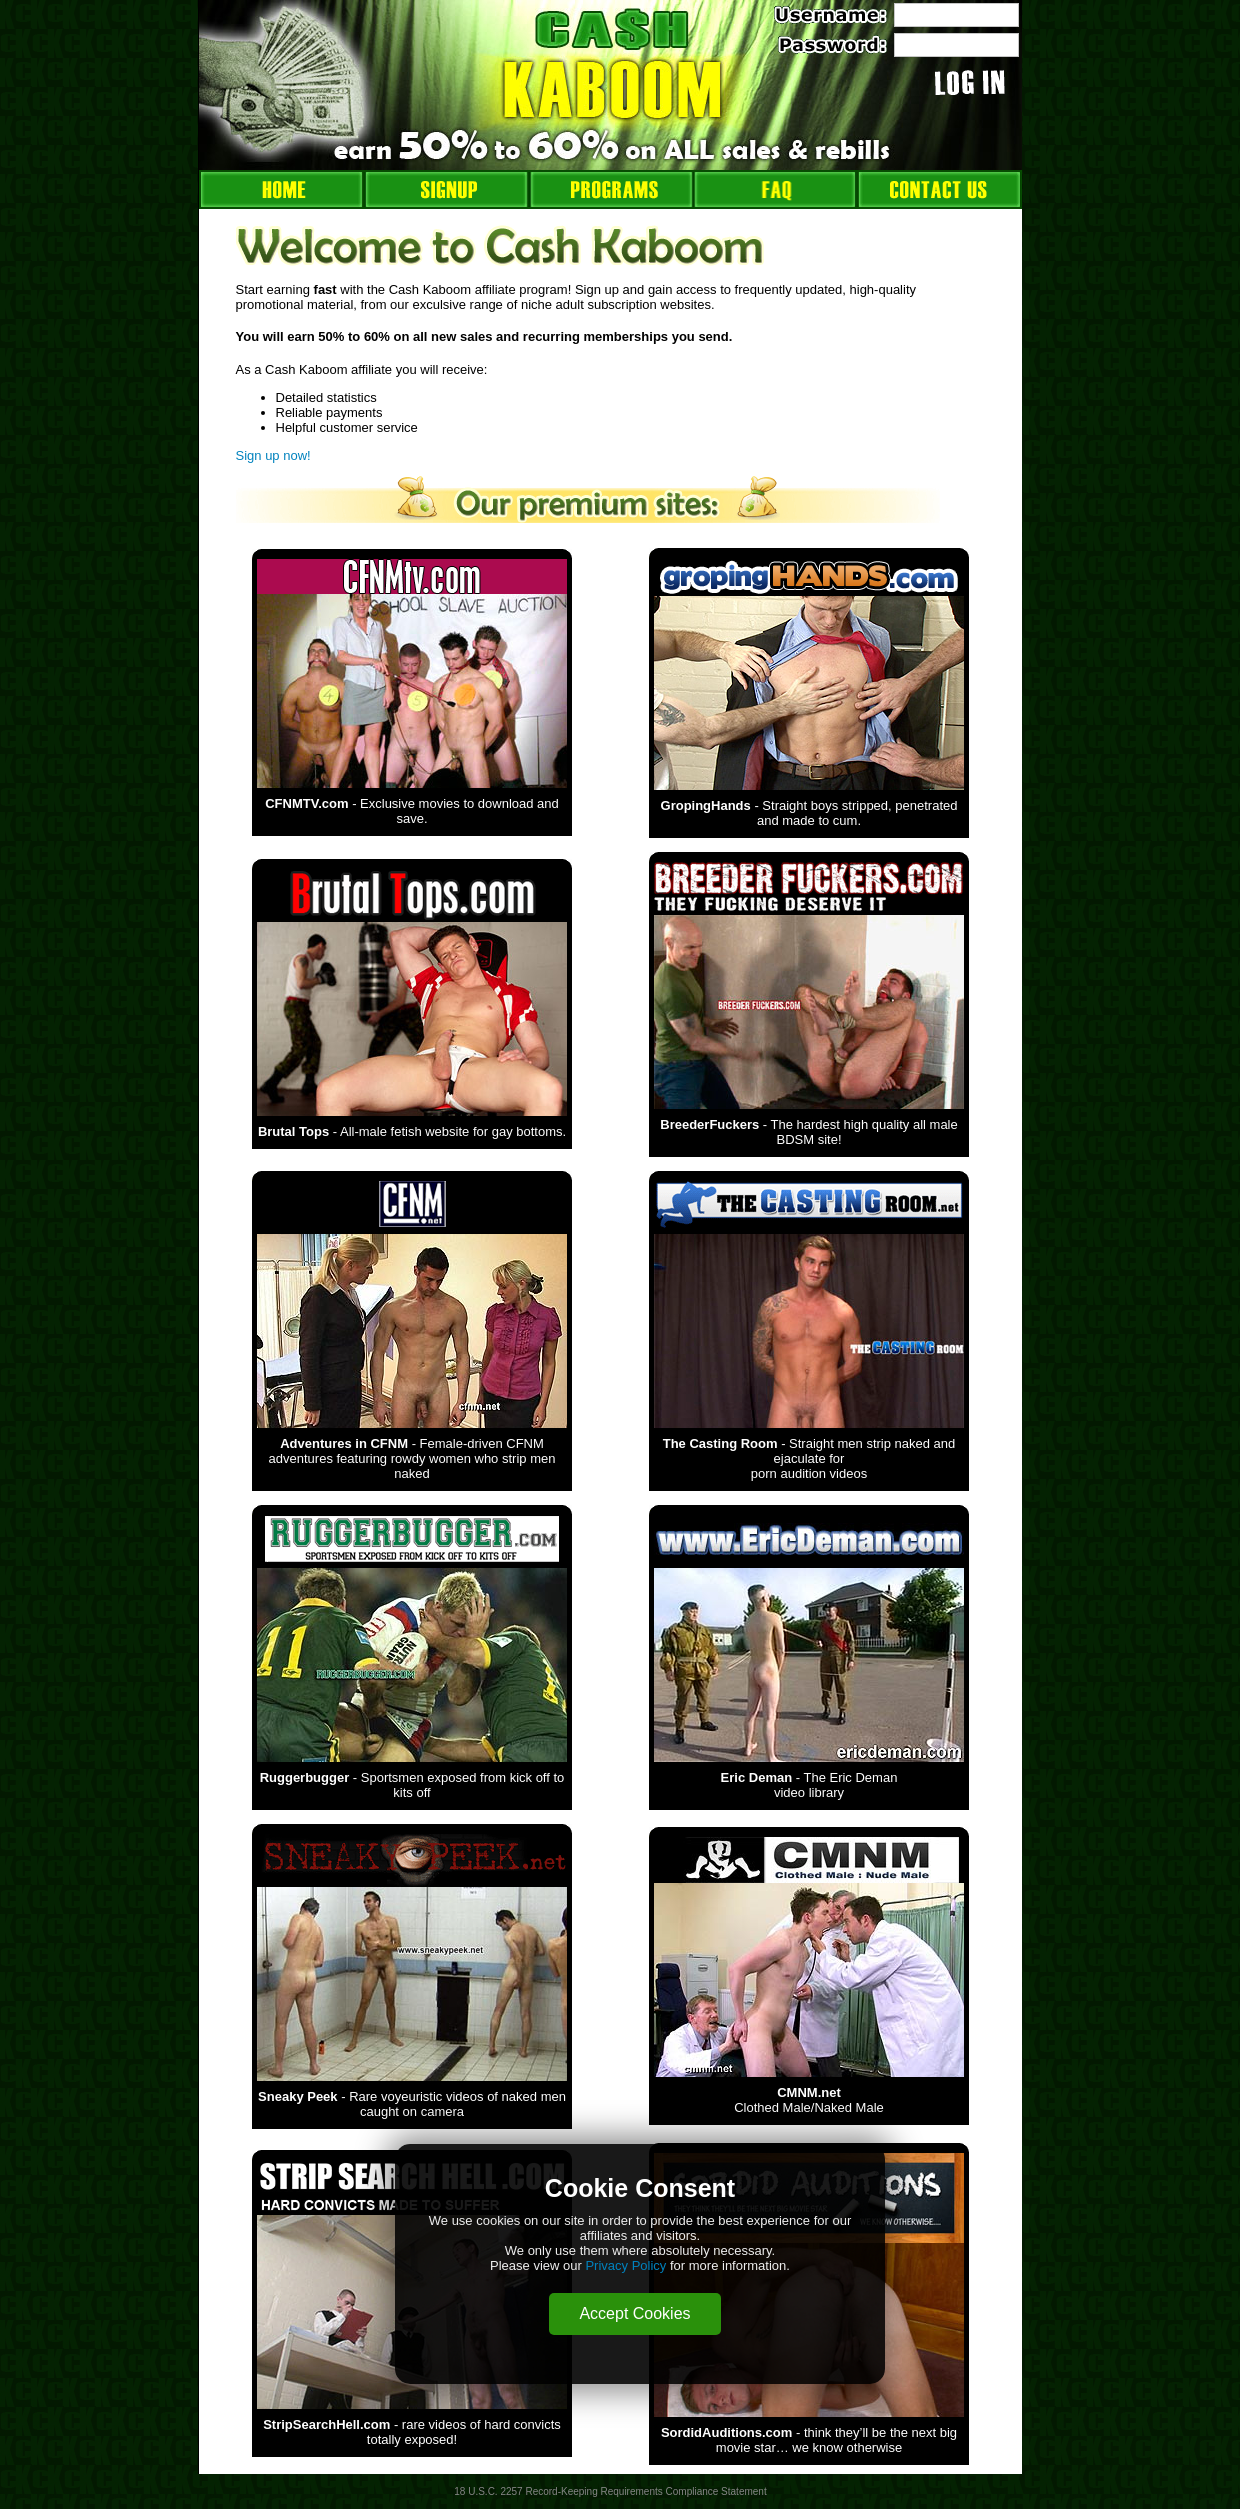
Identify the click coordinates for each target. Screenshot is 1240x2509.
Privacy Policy (625, 2265)
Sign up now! (273, 455)
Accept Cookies (634, 2313)
